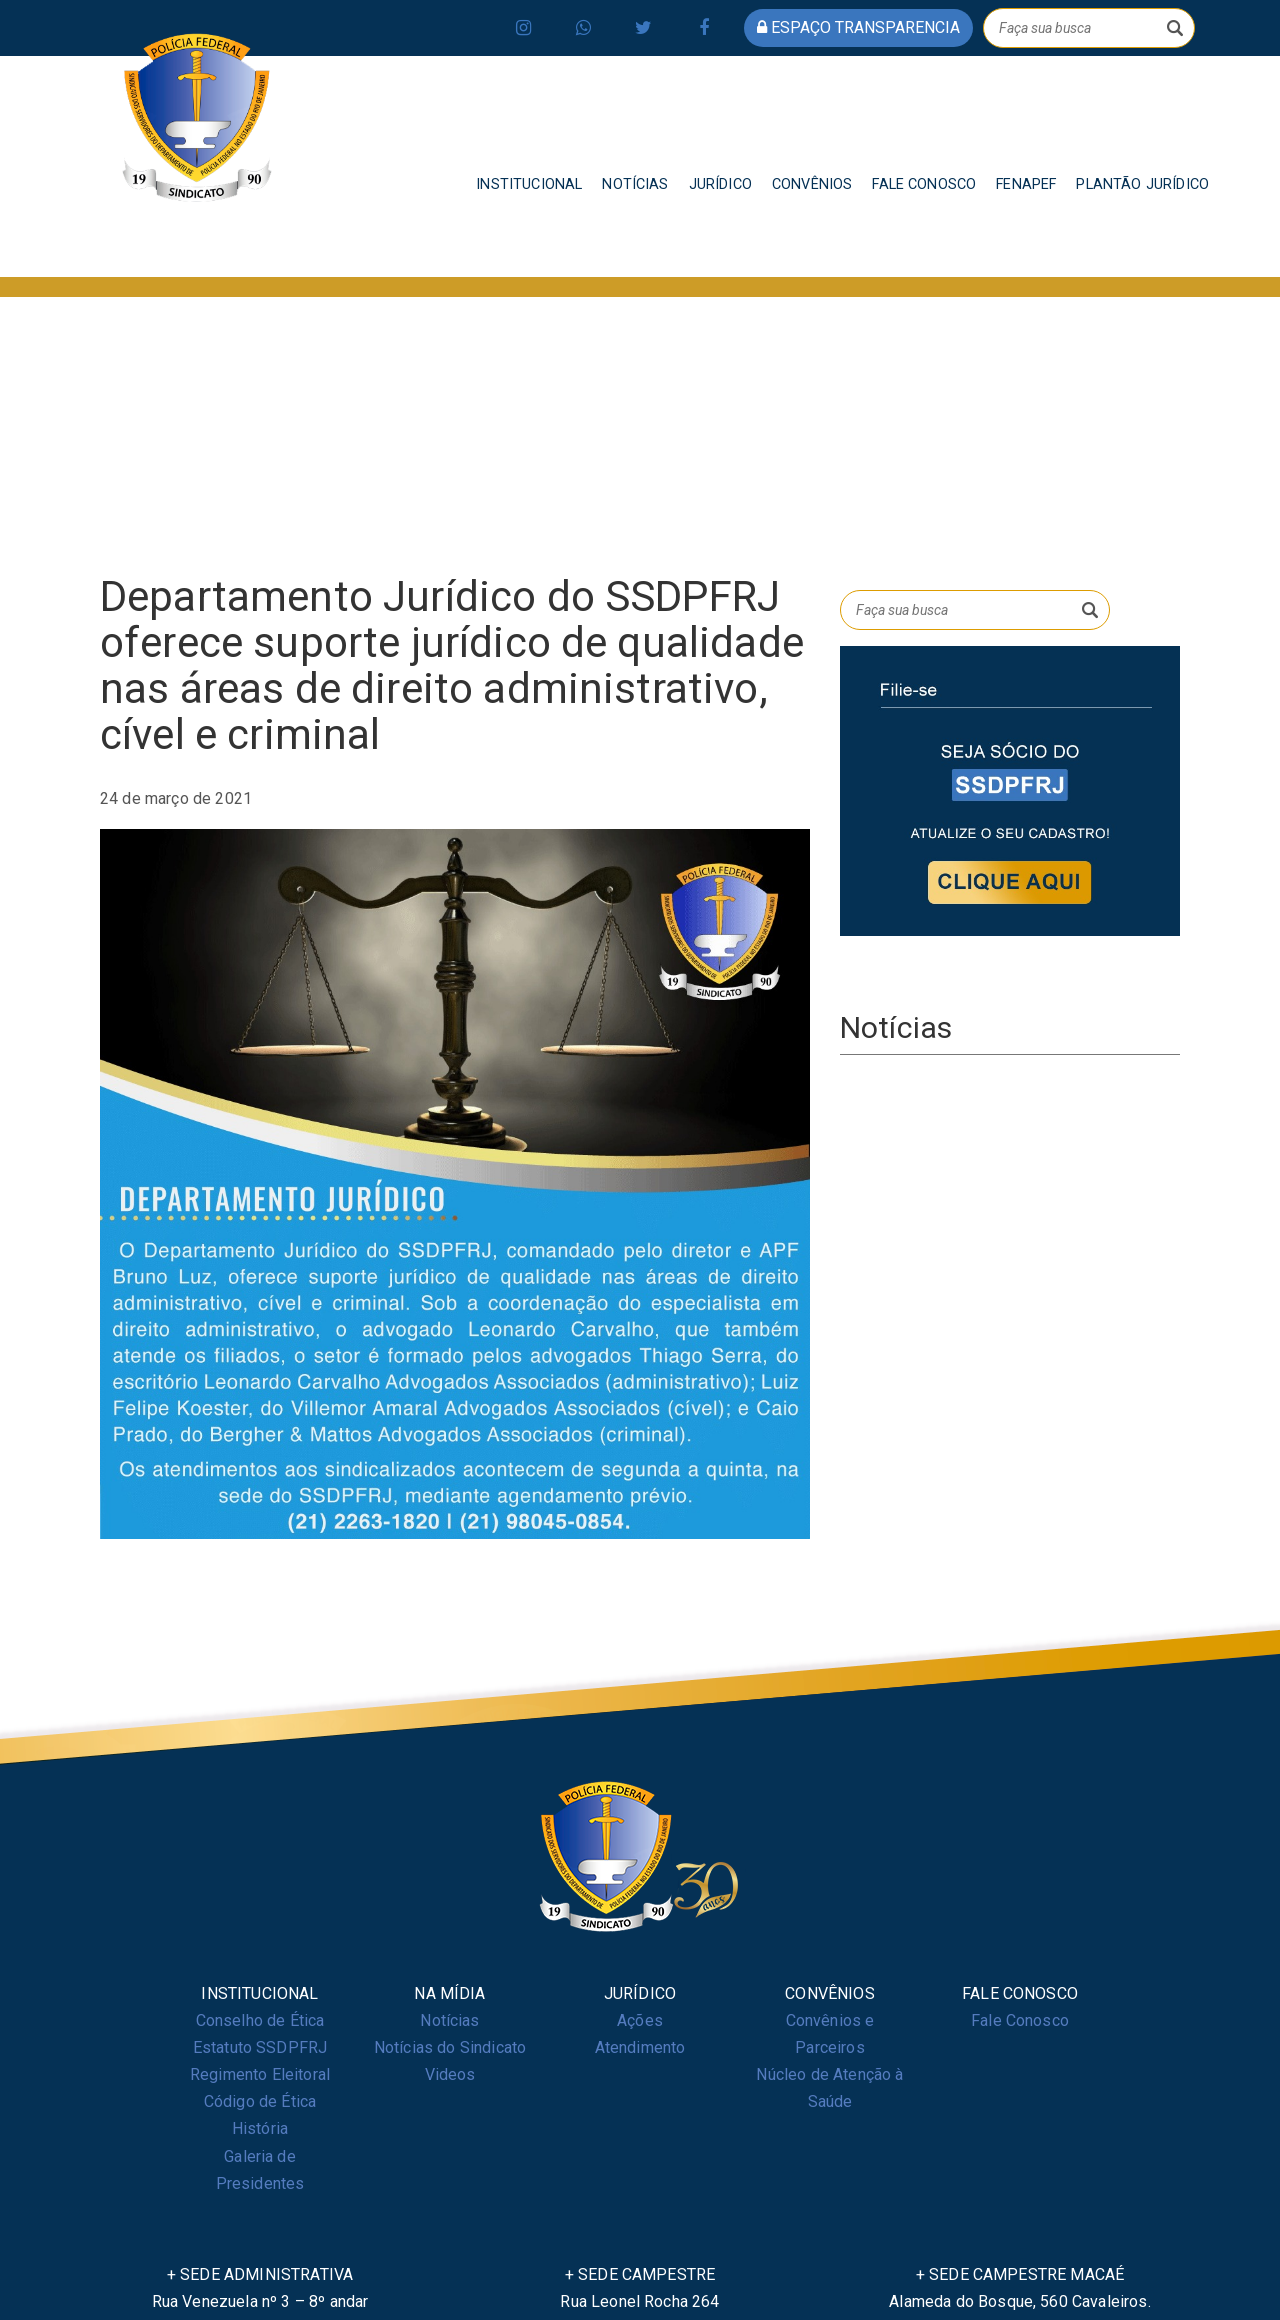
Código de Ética (260, 2101)
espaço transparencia (858, 27)
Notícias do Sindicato (450, 2047)
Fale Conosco (1020, 2020)
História (260, 2128)
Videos (450, 2074)
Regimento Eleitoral (260, 2074)
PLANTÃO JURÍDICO (1142, 184)
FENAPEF (1026, 184)
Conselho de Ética (260, 2020)
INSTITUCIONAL (529, 184)
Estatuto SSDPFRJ (260, 2047)
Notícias (449, 2020)
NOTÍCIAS (635, 184)
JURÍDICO (720, 184)
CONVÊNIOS (812, 184)
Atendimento (640, 2047)
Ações (640, 2020)
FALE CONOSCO (924, 184)
